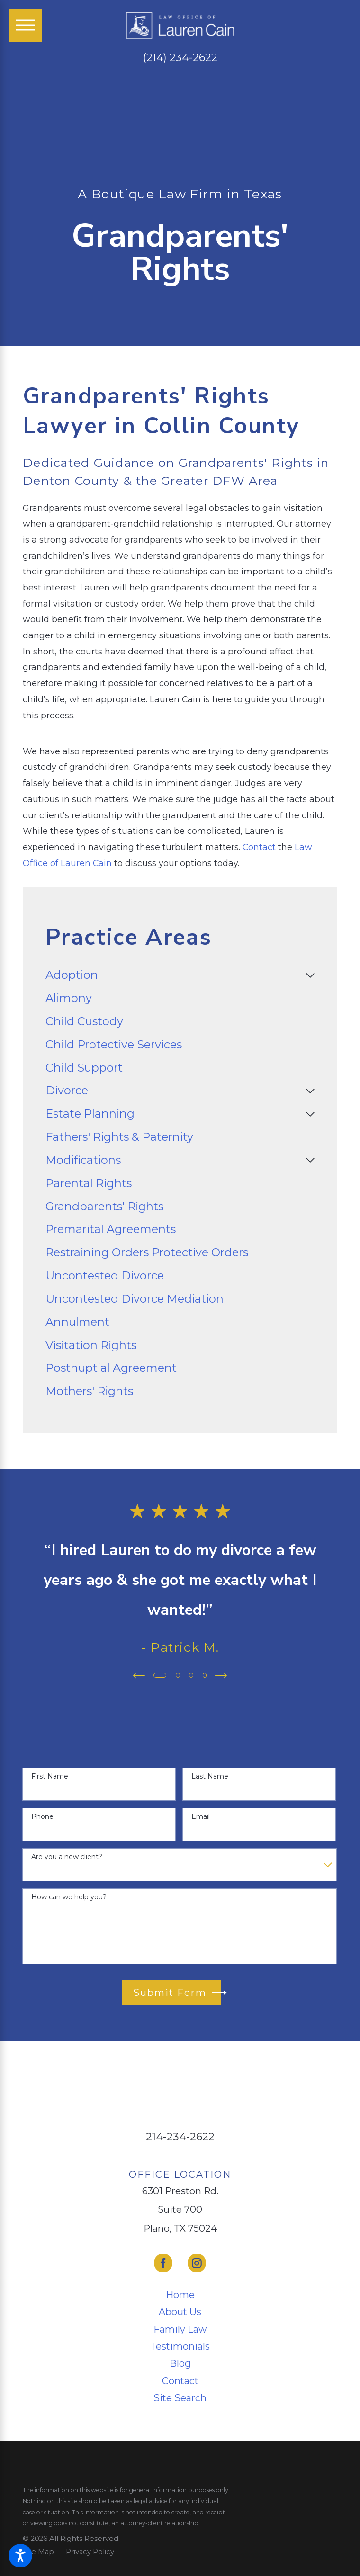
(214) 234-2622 (180, 58)
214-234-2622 (180, 2136)
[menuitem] (173, 975)
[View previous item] (137, 1676)
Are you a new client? (66, 1857)
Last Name (209, 1776)
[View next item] (223, 1676)
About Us (180, 2311)
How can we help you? (69, 1897)
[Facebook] (163, 2263)
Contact (259, 847)
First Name (49, 1776)
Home (180, 2294)
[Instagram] (197, 2263)
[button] (20, 2555)
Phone (42, 1817)
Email (200, 1817)
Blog (180, 2363)
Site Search (180, 2398)
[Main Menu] (25, 25)
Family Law (180, 2329)
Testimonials (180, 2346)
